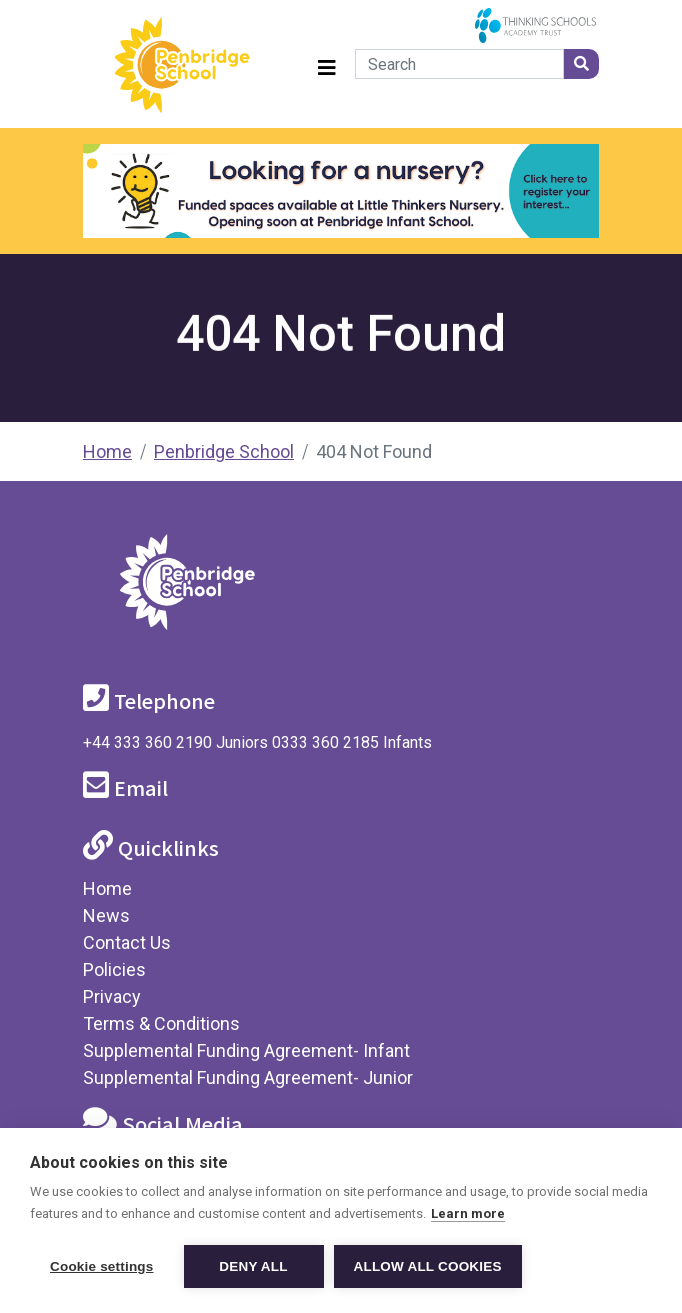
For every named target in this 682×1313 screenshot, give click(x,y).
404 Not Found (374, 451)
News (106, 915)
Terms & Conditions (161, 1023)
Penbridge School (224, 451)
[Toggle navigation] (327, 64)
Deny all (253, 1266)
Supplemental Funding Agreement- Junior (248, 1077)
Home (107, 451)
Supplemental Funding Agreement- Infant (246, 1050)
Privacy (112, 996)
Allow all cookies (428, 1266)
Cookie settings (102, 1266)
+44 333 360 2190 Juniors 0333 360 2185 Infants (257, 742)
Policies (114, 969)
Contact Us (127, 942)
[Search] (459, 64)
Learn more (468, 1213)
